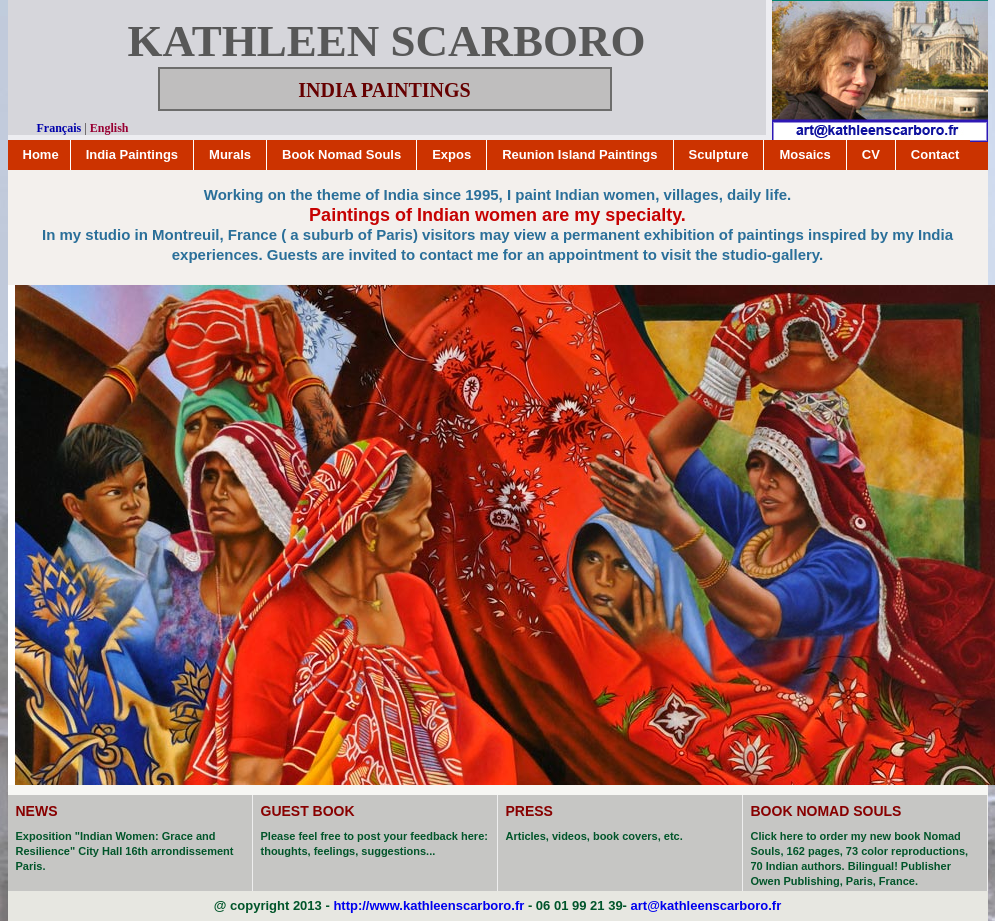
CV (871, 154)
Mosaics (804, 154)
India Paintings (132, 154)
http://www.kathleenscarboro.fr (428, 905)
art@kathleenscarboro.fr (706, 905)
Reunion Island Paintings (579, 154)
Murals (230, 154)
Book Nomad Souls (341, 154)
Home (41, 154)
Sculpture (719, 154)
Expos (451, 154)
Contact (935, 154)
